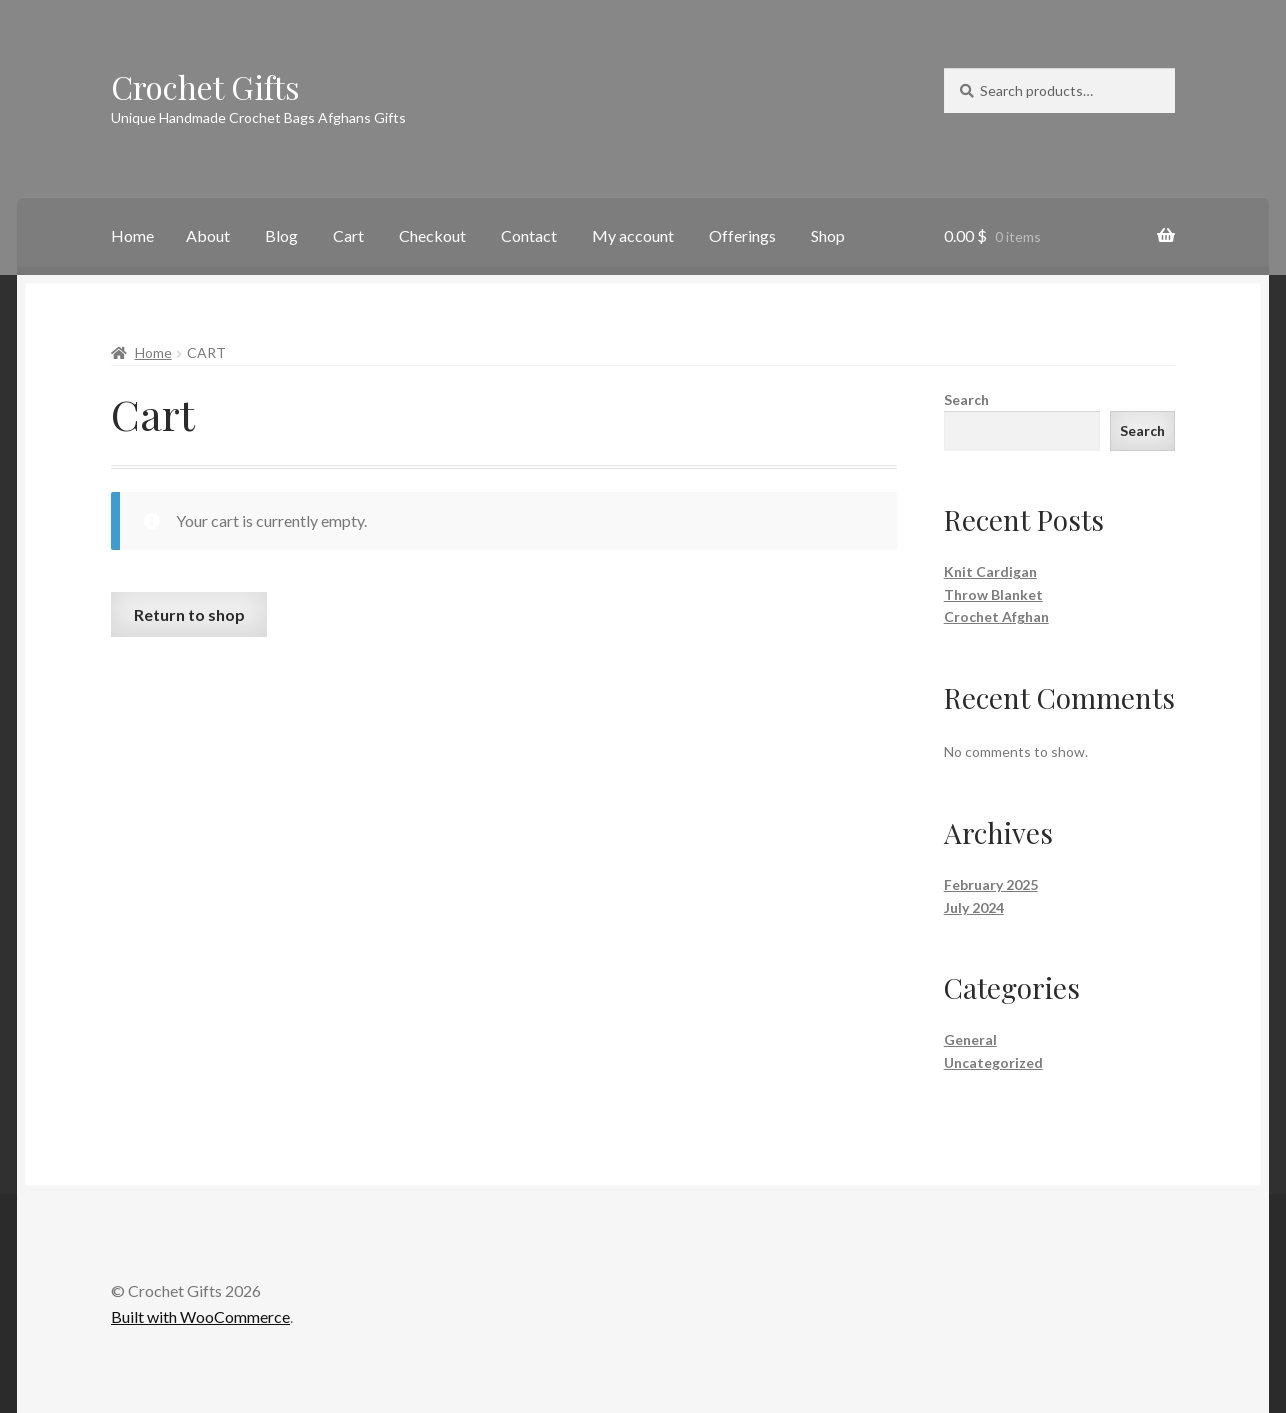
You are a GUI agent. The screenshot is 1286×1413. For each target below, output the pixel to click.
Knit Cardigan (990, 571)
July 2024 (974, 907)
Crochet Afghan (996, 616)
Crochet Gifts (205, 86)
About (208, 235)
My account (633, 235)
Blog (281, 235)
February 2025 (991, 884)
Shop (828, 235)
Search (966, 399)
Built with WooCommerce (200, 1316)
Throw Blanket (993, 594)
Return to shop (189, 614)
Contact (529, 235)
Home (132, 235)
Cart (348, 235)
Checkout (432, 235)
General (970, 1039)
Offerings (742, 235)
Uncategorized (993, 1062)
